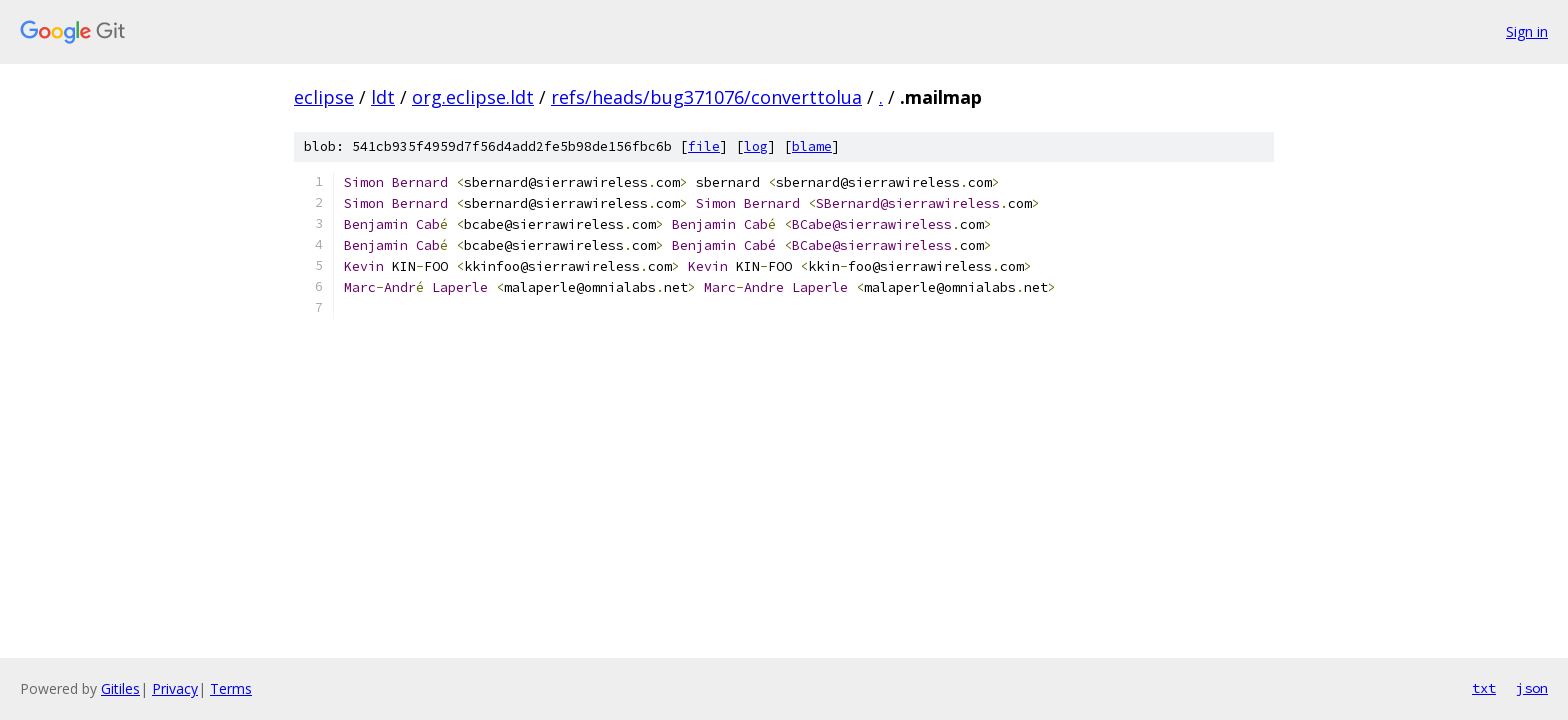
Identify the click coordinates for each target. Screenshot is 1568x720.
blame (812, 146)
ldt (383, 97)
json (1532, 688)
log (756, 146)
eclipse (324, 97)
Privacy (175, 688)
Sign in (1527, 31)
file (704, 146)
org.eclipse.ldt (473, 97)
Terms (231, 688)
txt (1484, 688)
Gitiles (120, 688)
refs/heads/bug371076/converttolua (706, 97)
